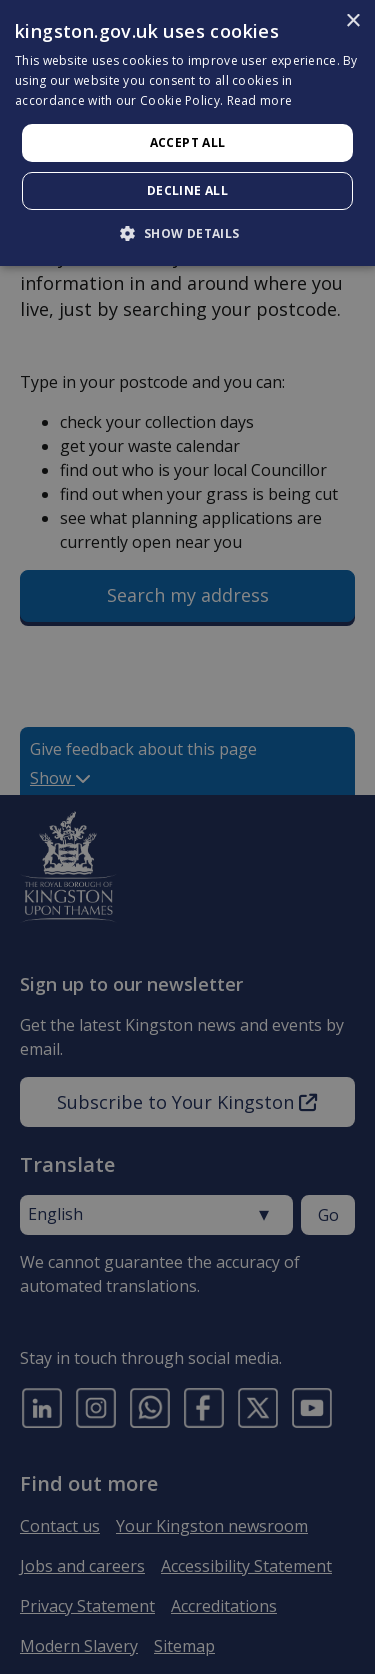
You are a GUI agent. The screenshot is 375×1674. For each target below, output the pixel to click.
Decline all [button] (187, 190)
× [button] (352, 21)
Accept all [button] (188, 142)
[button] (187, 233)
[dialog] (187, 133)
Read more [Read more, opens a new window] (260, 100)
